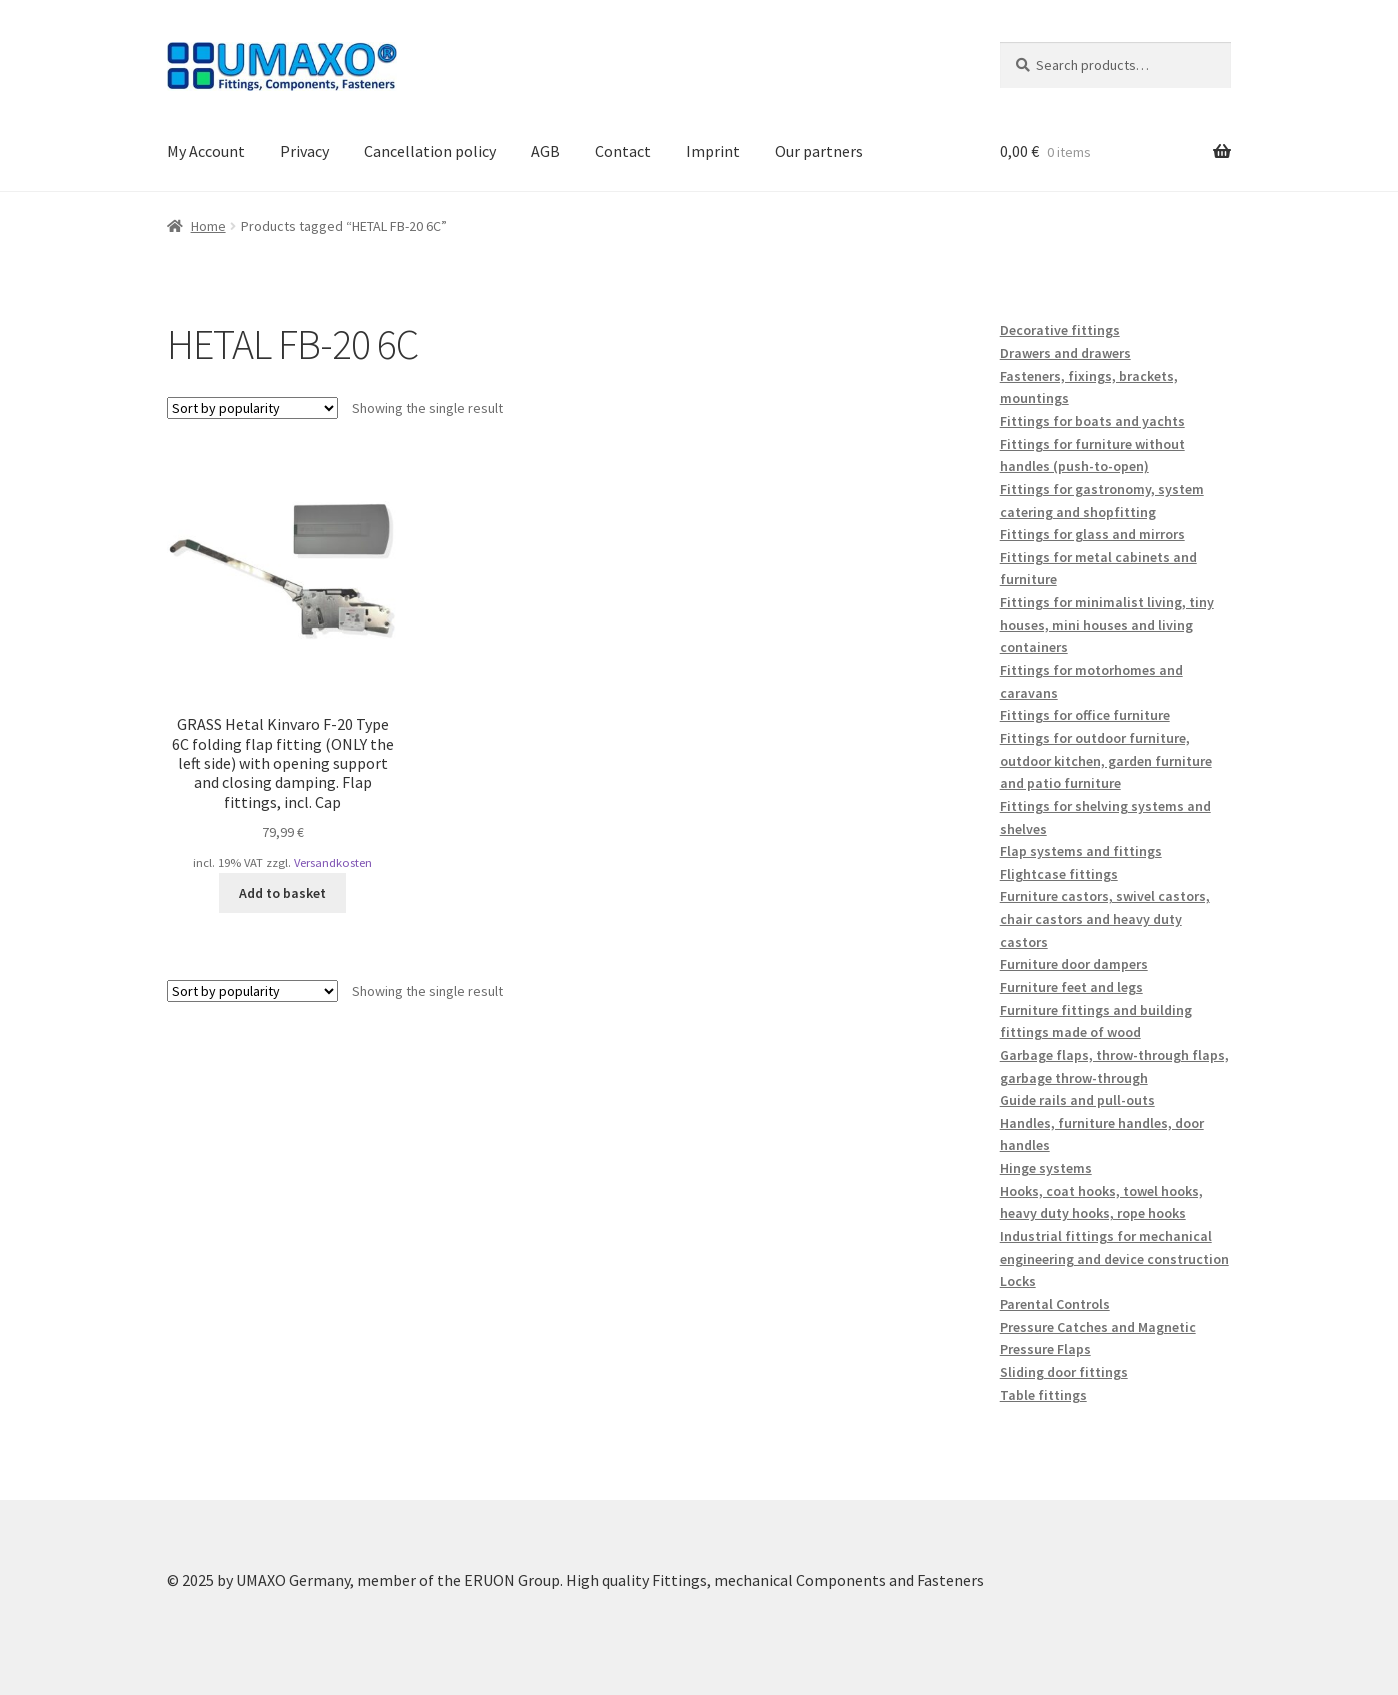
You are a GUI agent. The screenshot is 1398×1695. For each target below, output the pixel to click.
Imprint (713, 151)
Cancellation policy (430, 151)
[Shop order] (252, 408)
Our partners (819, 151)
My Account (206, 151)
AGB (545, 151)
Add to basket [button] (282, 893)
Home (208, 226)
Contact (623, 151)
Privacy (304, 151)
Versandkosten (333, 862)
